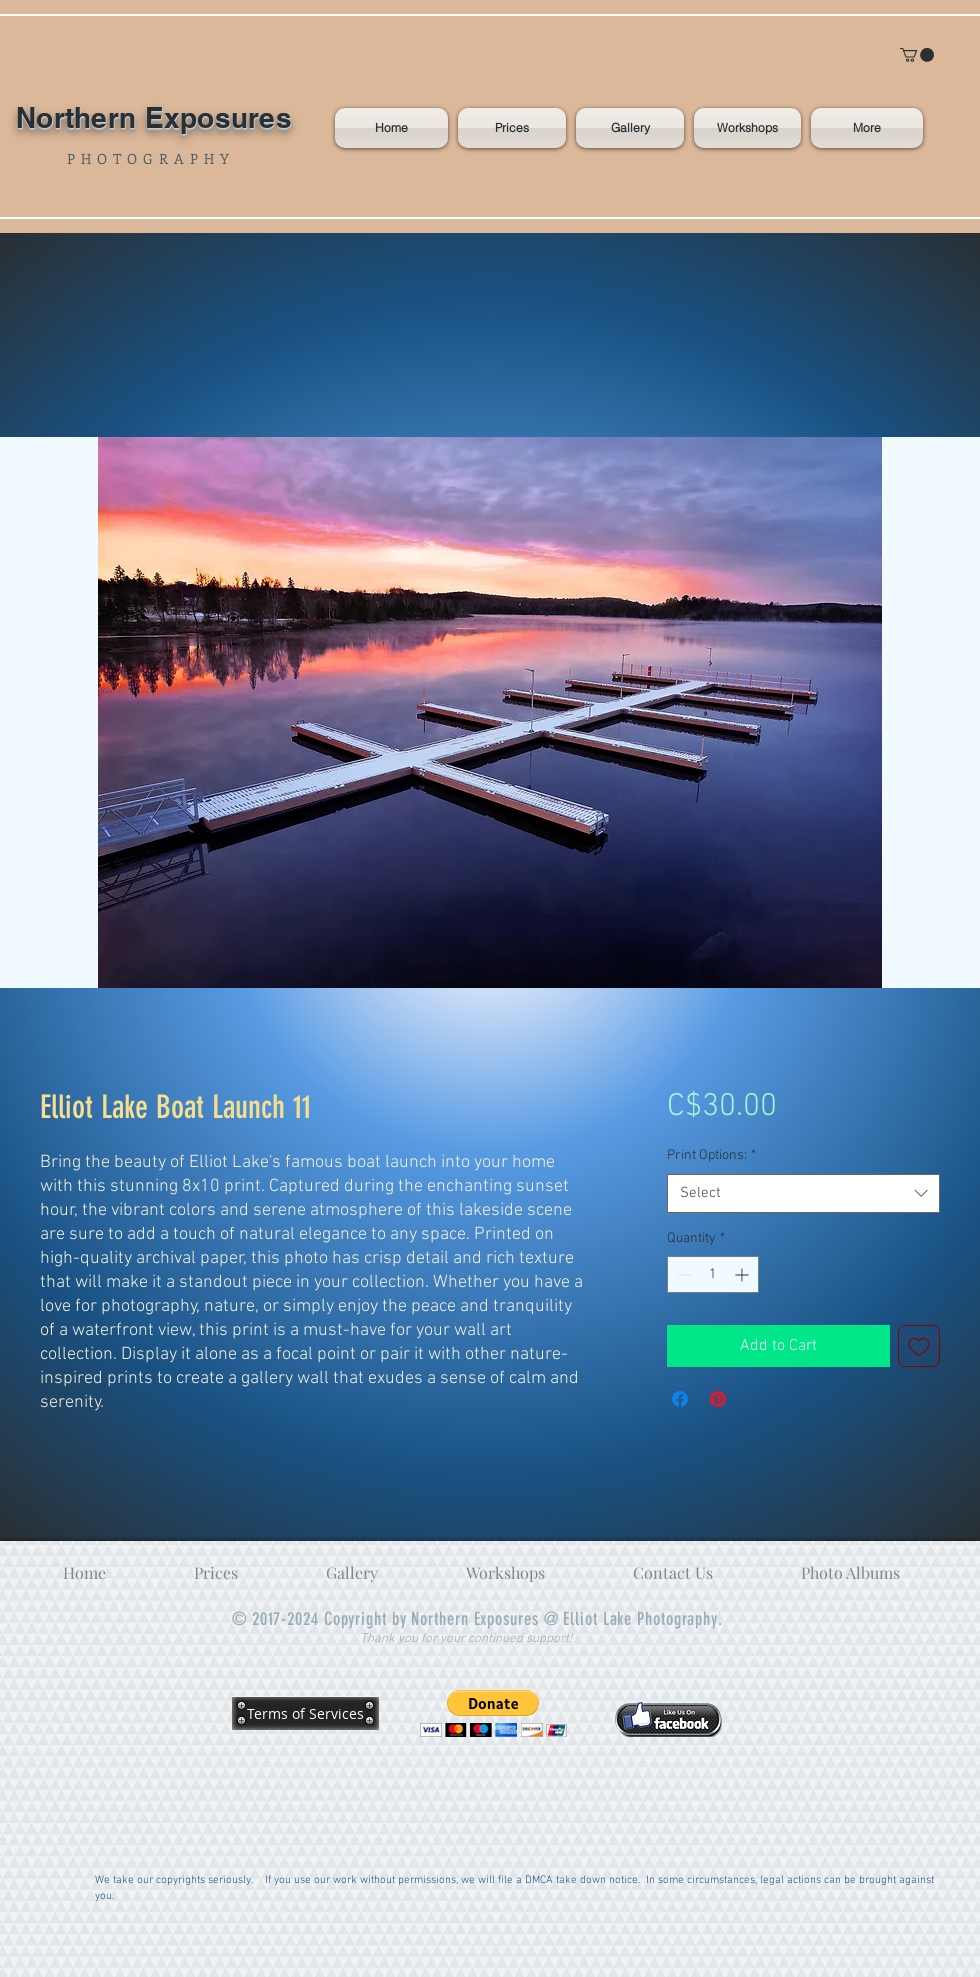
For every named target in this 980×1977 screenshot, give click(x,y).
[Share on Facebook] (680, 1399)
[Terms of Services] (305, 1713)
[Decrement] (682, 1274)
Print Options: (711, 1155)
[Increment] (743, 1274)
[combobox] (803, 1193)
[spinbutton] (713, 1274)
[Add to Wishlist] (919, 1346)
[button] (917, 55)
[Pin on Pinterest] (718, 1399)
